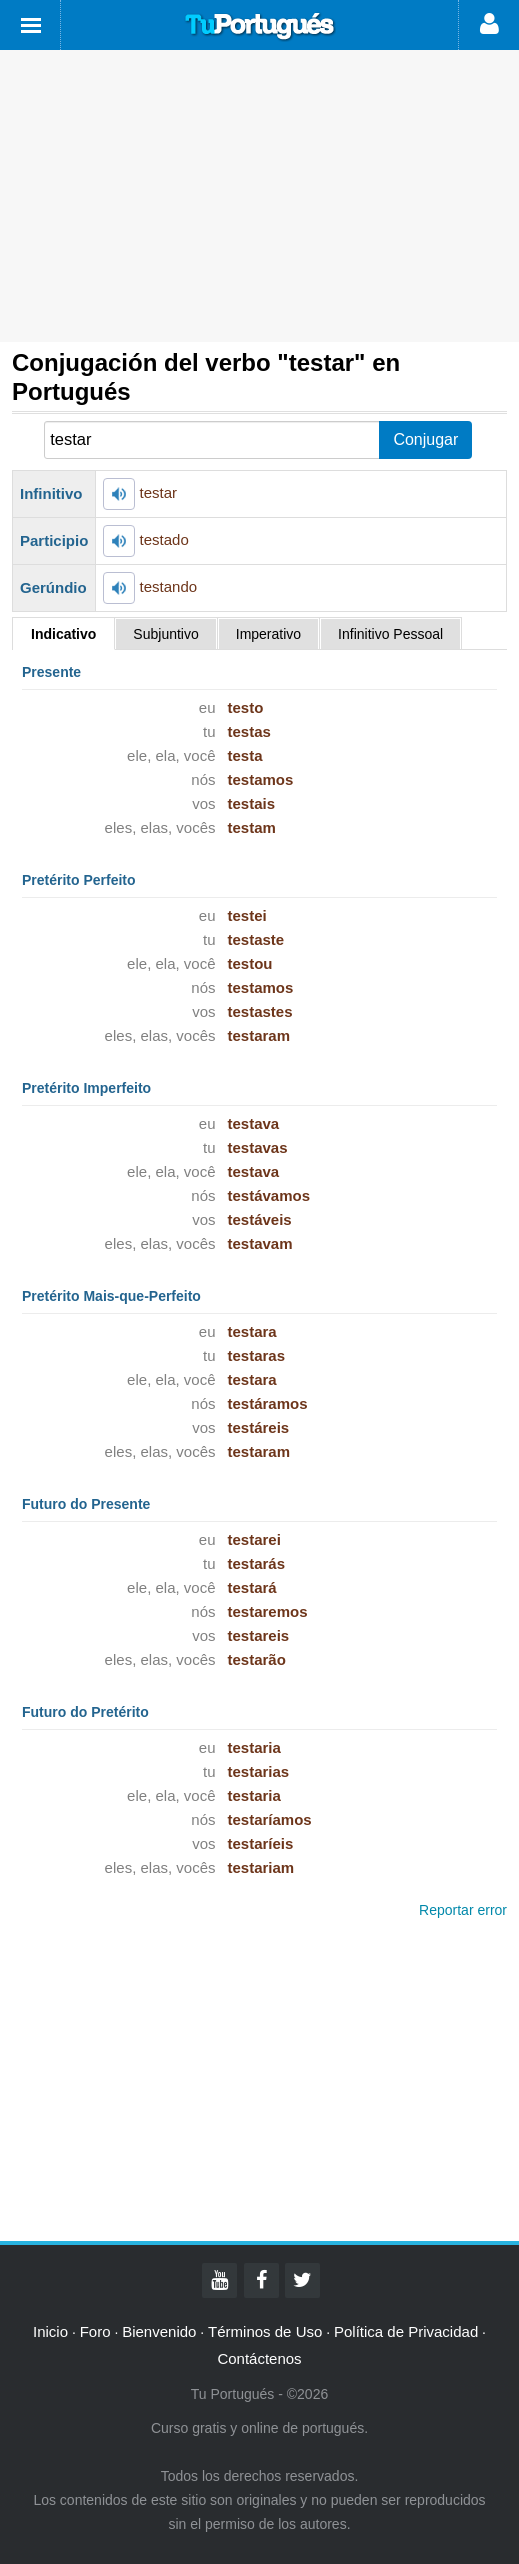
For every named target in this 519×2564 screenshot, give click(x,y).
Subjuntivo (165, 634)
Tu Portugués (260, 27)
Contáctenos (259, 2358)
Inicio (50, 2331)
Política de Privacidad (406, 2331)
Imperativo (268, 634)
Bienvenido (159, 2331)
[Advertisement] (259, 196)
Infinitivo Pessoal (390, 634)
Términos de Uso (265, 2331)
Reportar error (463, 1910)
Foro (95, 2331)
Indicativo (63, 634)
